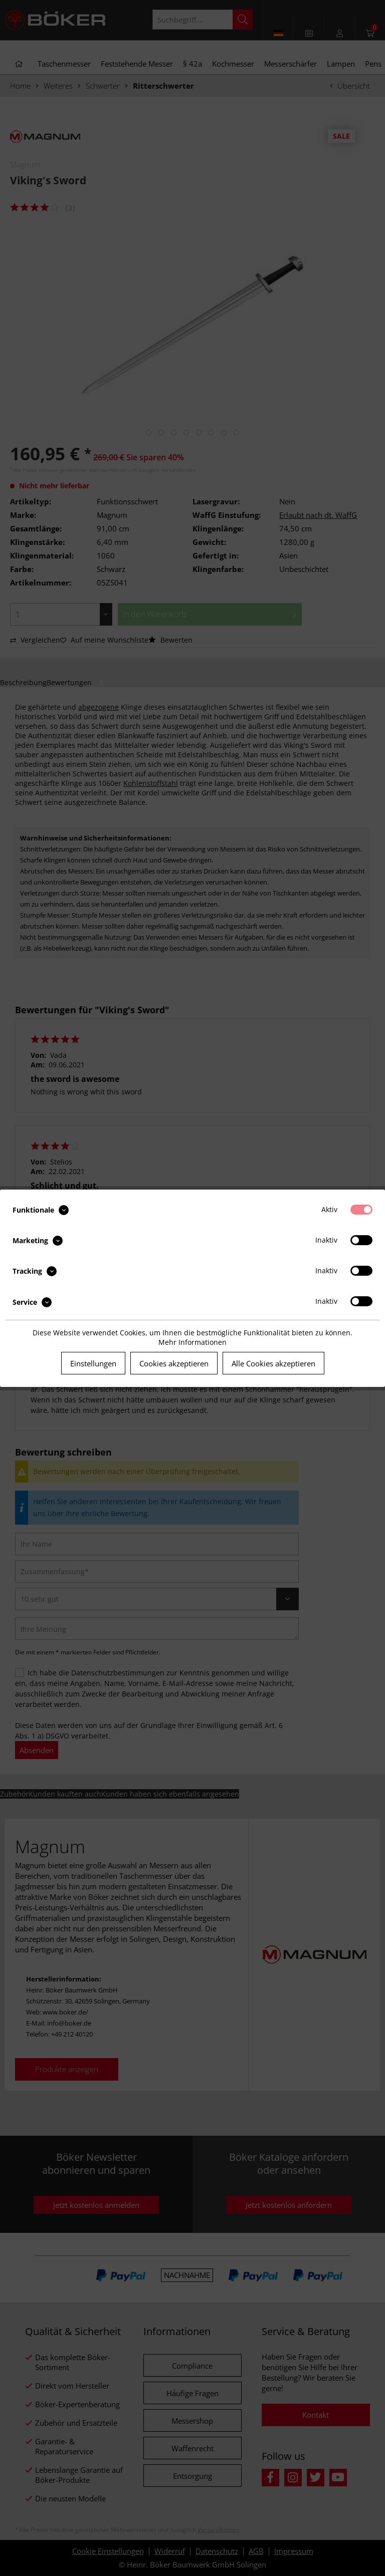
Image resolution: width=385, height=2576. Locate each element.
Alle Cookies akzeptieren (273, 1363)
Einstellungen (93, 1363)
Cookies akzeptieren (174, 1363)
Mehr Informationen (192, 1342)
